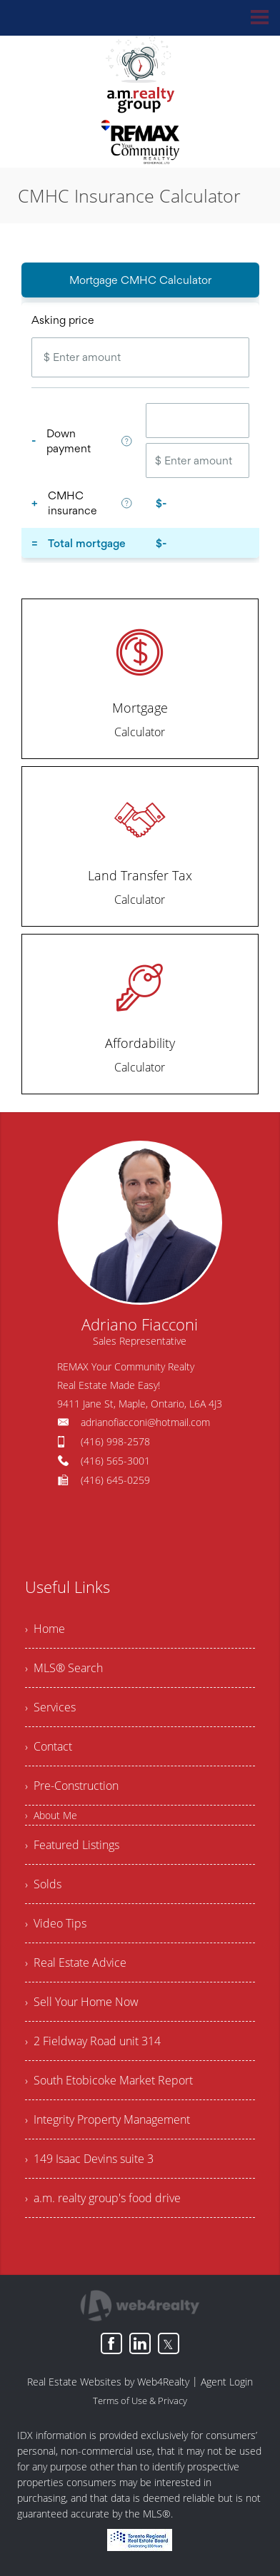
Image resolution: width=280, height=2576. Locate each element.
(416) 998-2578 (115, 1441)
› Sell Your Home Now (82, 2002)
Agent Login (227, 2381)
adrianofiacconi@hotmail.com (145, 1422)
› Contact (48, 1746)
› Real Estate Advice (75, 1962)
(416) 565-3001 (115, 1460)
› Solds (43, 1884)
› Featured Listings (72, 1845)
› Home (45, 1628)
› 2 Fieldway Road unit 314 (93, 2041)
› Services (50, 1707)
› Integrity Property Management (107, 2119)
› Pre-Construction (72, 1785)
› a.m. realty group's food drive (103, 2198)
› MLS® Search (64, 1668)
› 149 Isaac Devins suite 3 (89, 2159)
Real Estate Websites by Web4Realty (108, 2381)
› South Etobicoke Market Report (109, 2080)
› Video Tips (55, 1923)
